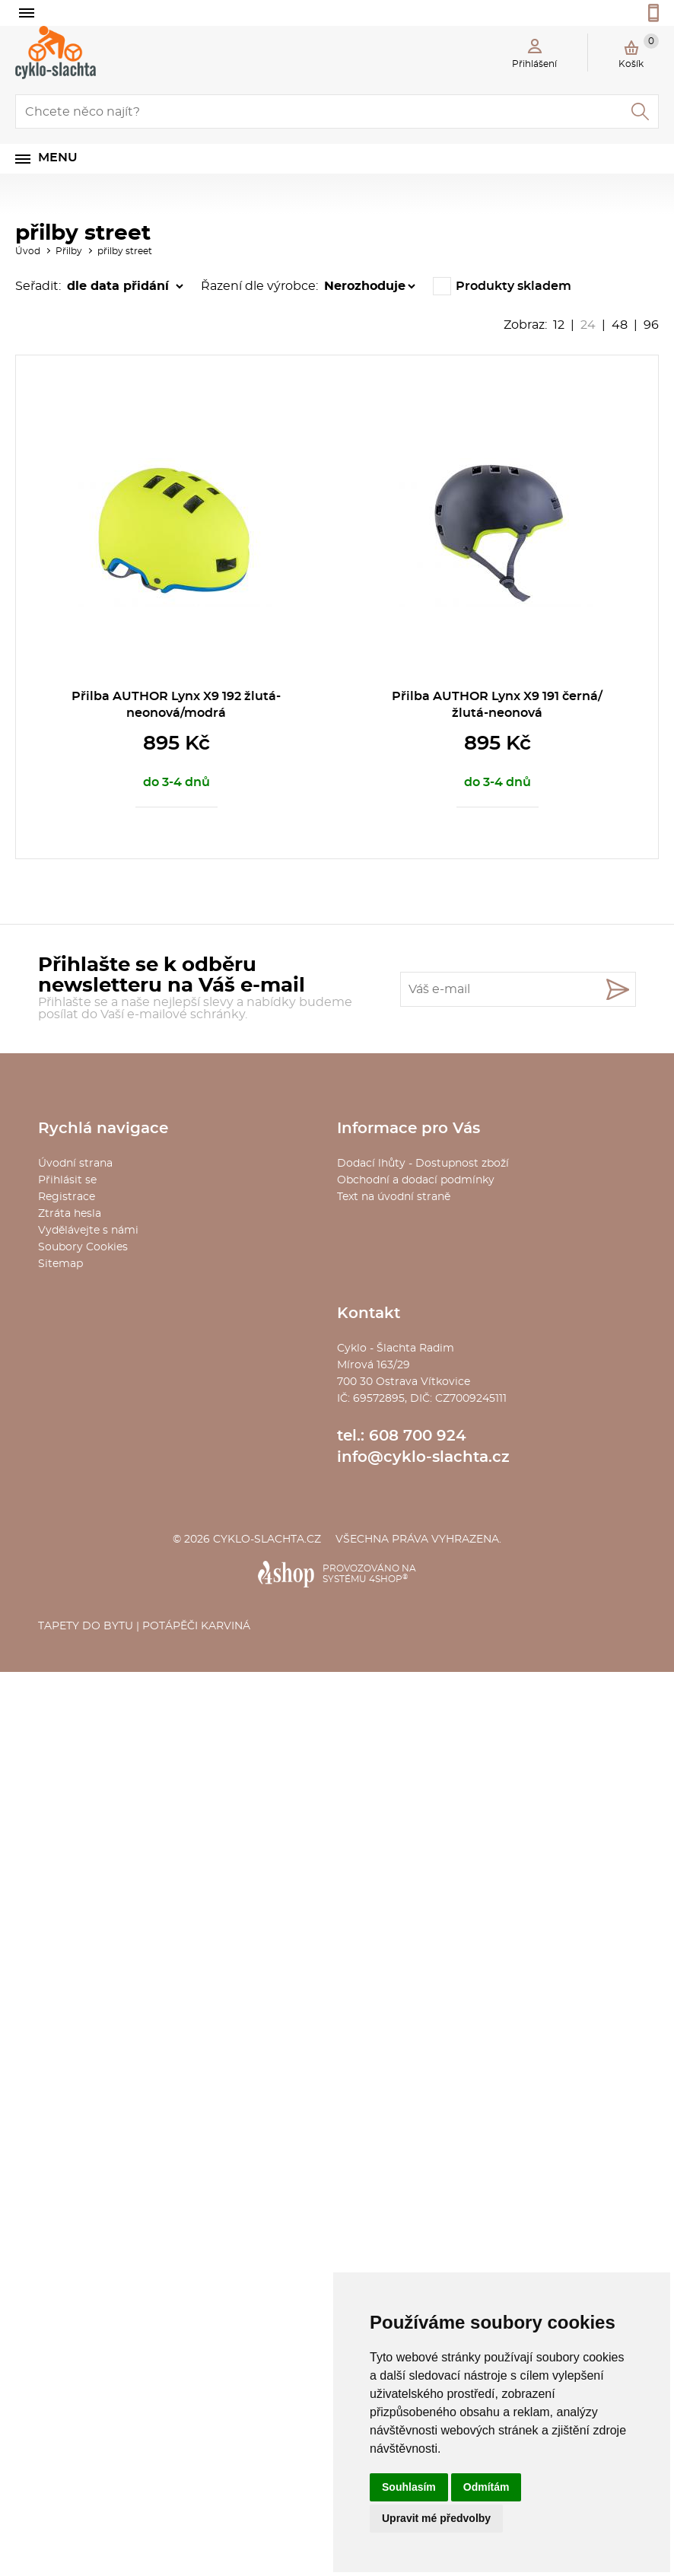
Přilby (69, 251)
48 (620, 325)
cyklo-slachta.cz (267, 1539)
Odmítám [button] (486, 2487)
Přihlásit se (67, 1180)
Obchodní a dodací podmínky (415, 1180)
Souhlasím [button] (409, 2487)
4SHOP (388, 1579)
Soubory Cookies (83, 1247)
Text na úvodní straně (393, 1197)
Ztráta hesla (69, 1213)
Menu (58, 157)
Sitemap (60, 1264)
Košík (638, 50)
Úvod (27, 251)
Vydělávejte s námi (88, 1230)
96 (651, 325)
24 (588, 325)
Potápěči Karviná (196, 1626)
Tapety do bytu (85, 1626)
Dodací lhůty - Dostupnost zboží (423, 1163)
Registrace (66, 1197)
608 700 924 (417, 1436)
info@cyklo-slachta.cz (423, 1457)
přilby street (124, 251)
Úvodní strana (75, 1163)
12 (558, 325)
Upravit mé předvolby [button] (436, 2518)
